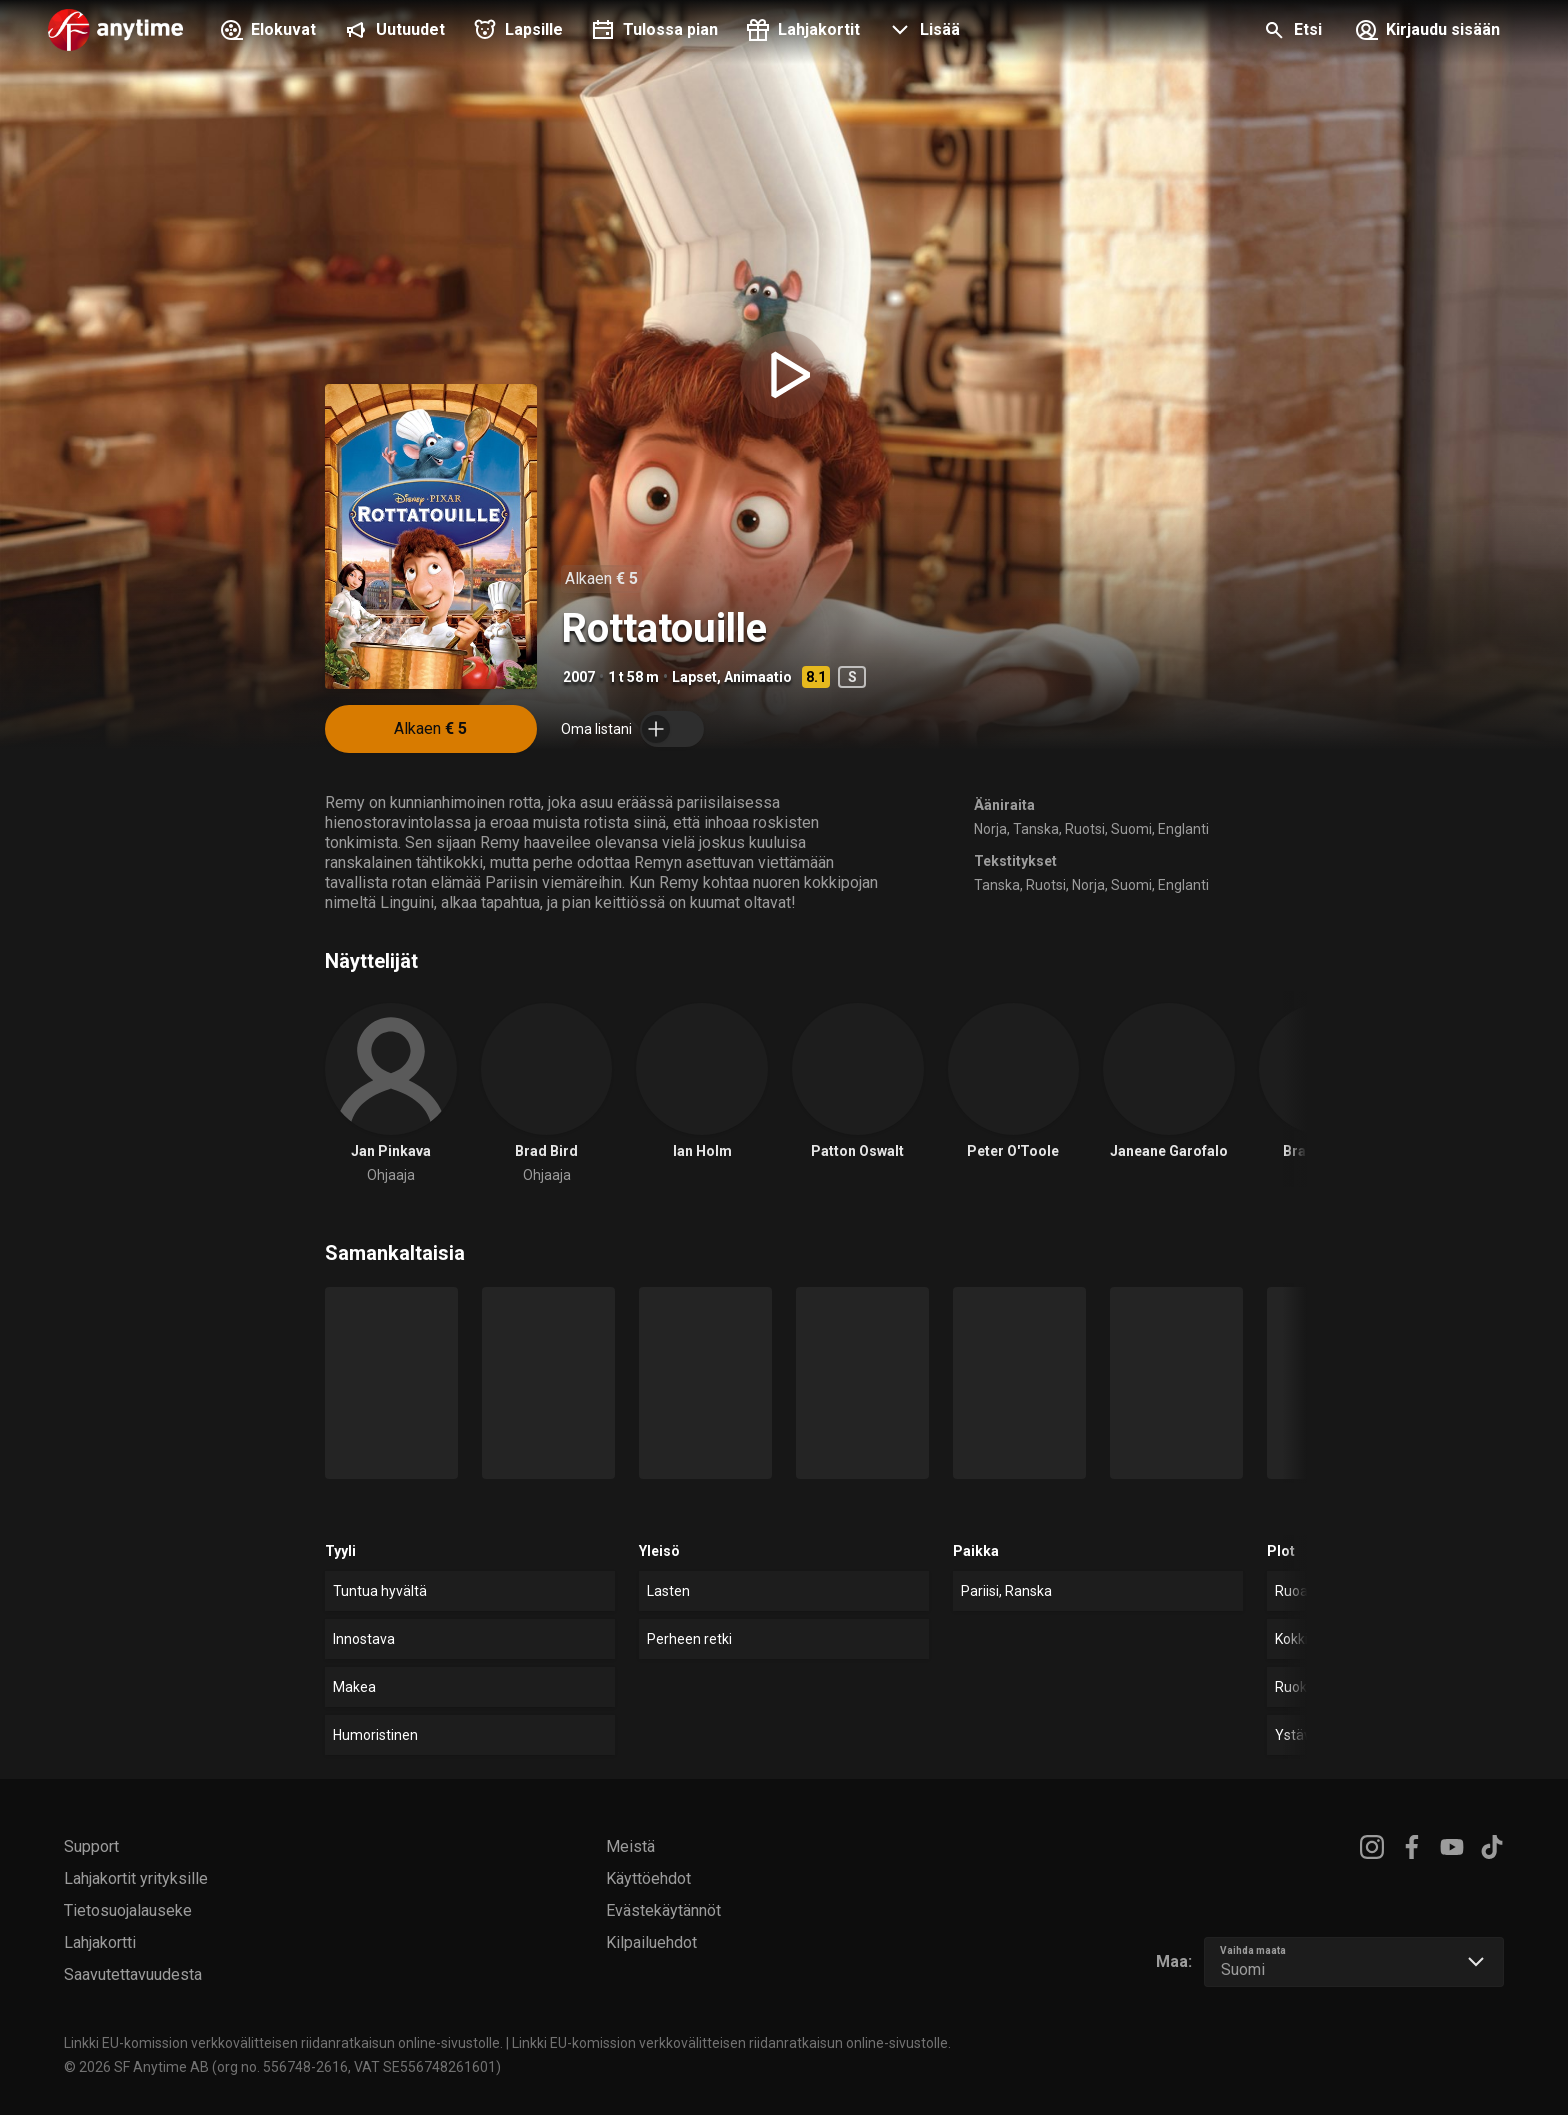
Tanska (1036, 829)
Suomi (1131, 829)
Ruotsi (1085, 829)
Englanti (1183, 829)
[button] (922, 32)
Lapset (694, 677)
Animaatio (758, 677)
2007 (579, 677)
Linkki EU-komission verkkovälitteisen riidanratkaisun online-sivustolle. (283, 2043)
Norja (990, 829)
